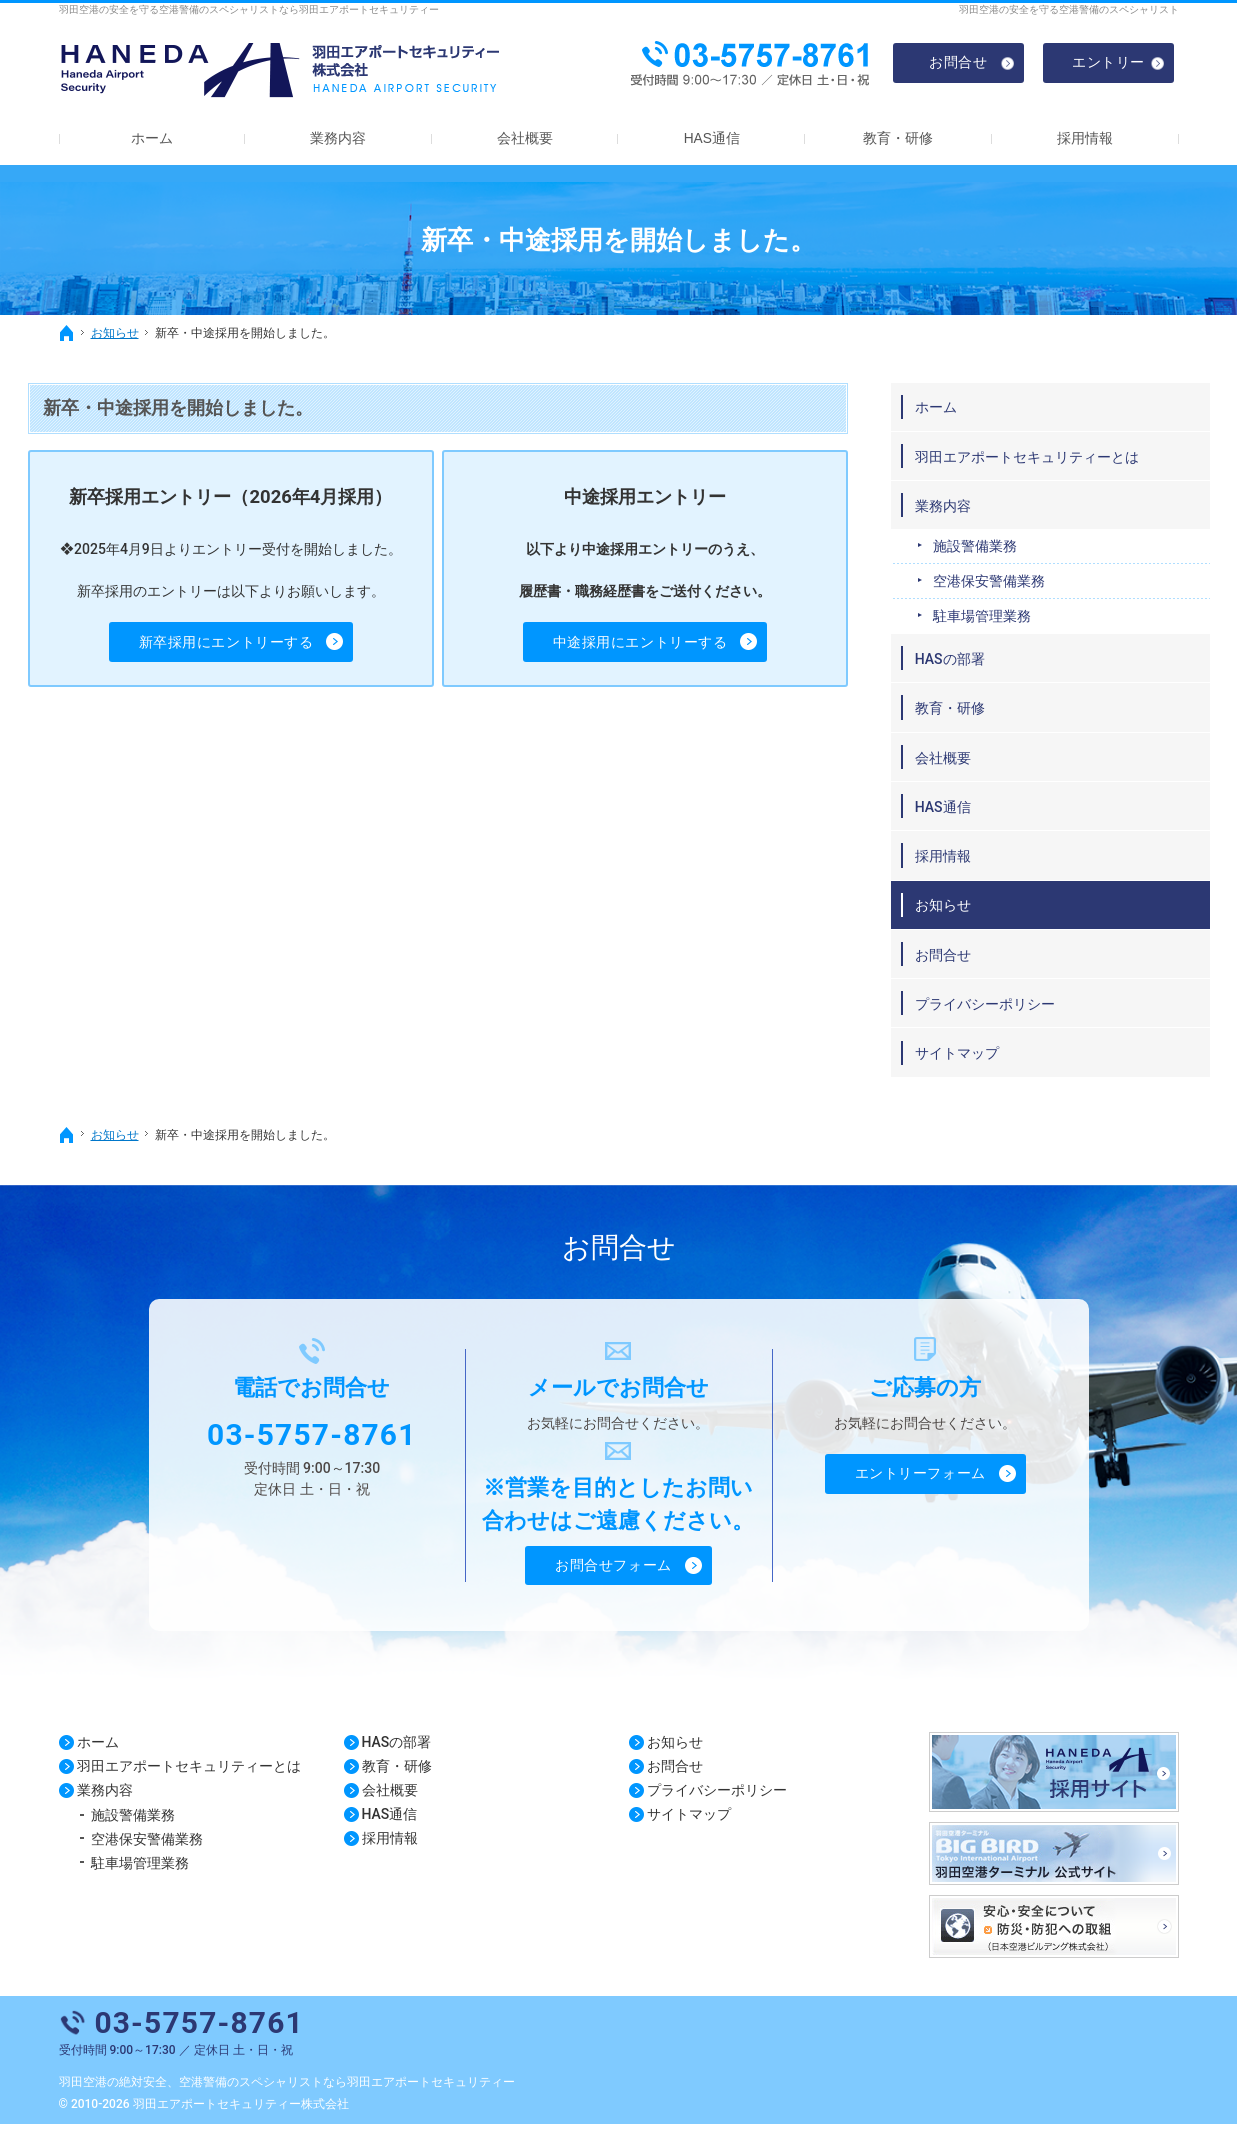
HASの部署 (983, 676)
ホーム (969, 407)
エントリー (1108, 61)
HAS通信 (976, 824)
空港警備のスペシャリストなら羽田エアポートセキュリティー (347, 2103)
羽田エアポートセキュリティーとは (1053, 466)
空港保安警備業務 (1022, 599)
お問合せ (976, 972)
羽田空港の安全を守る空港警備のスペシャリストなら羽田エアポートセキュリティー (249, 9)
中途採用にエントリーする (670, 642)
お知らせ (976, 923)
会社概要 (976, 775)
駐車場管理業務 (1015, 634)
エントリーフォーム (920, 1492)
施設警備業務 (1008, 564)
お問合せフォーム (613, 1584)
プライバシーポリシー (1018, 1021)
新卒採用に (256, 643)
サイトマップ (990, 1071)
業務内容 (976, 523)
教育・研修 (983, 726)
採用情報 (976, 874)
